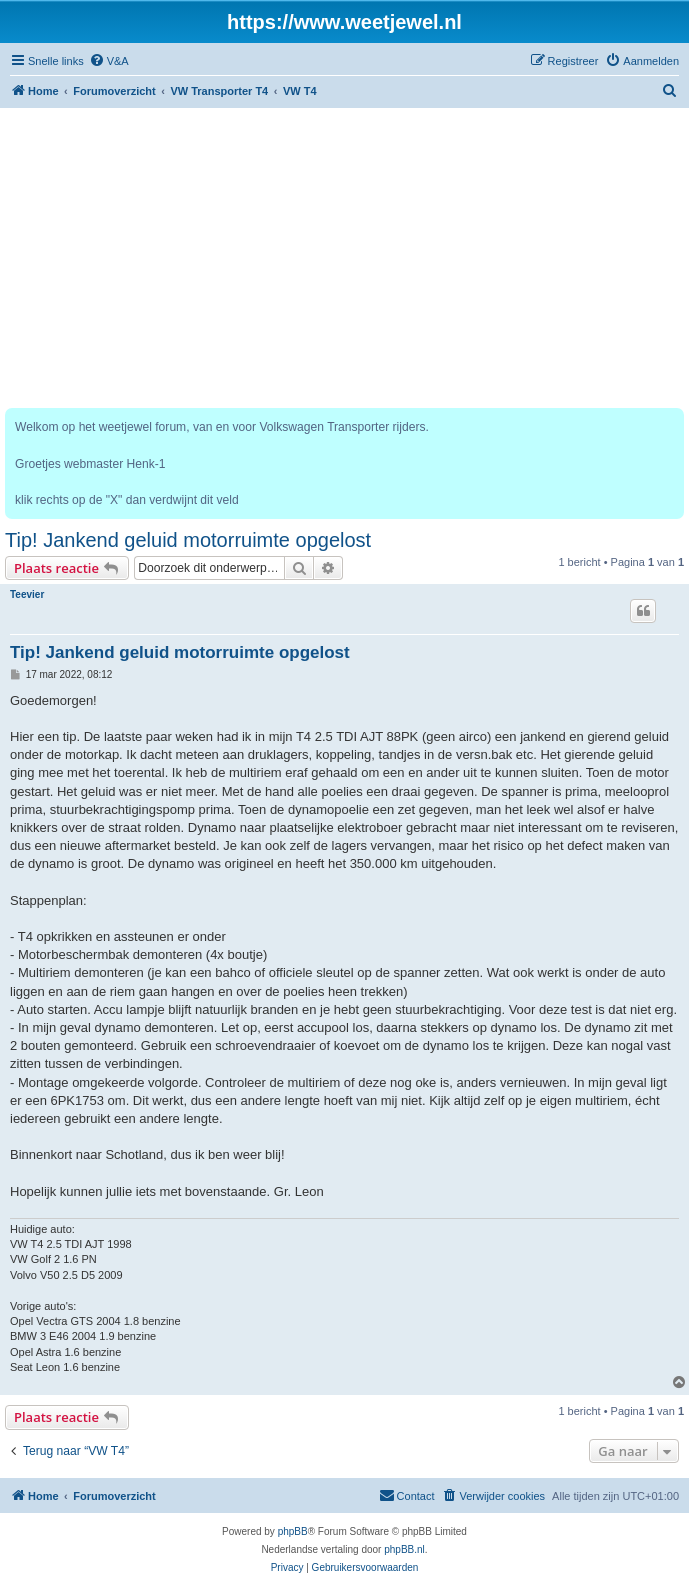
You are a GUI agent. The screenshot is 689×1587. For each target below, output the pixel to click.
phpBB (293, 1531)
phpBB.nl (404, 1549)
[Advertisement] (344, 258)
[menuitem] (109, 61)
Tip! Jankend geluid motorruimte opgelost (188, 540)
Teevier (27, 594)
